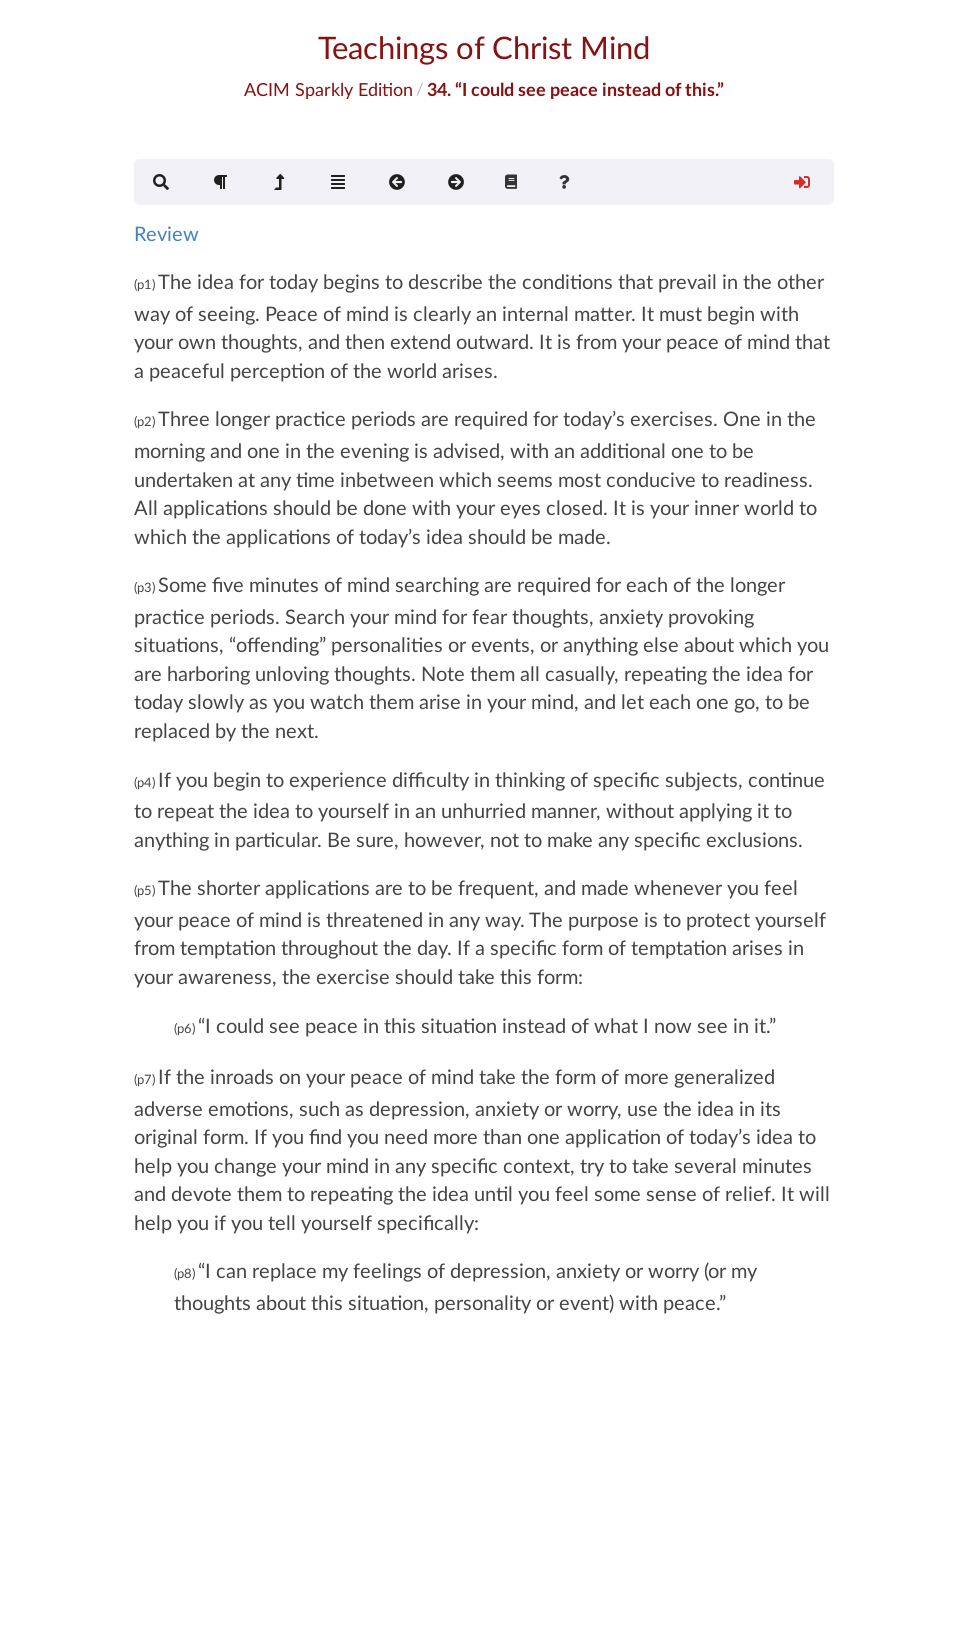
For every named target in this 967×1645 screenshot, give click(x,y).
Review (166, 233)
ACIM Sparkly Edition (328, 89)
